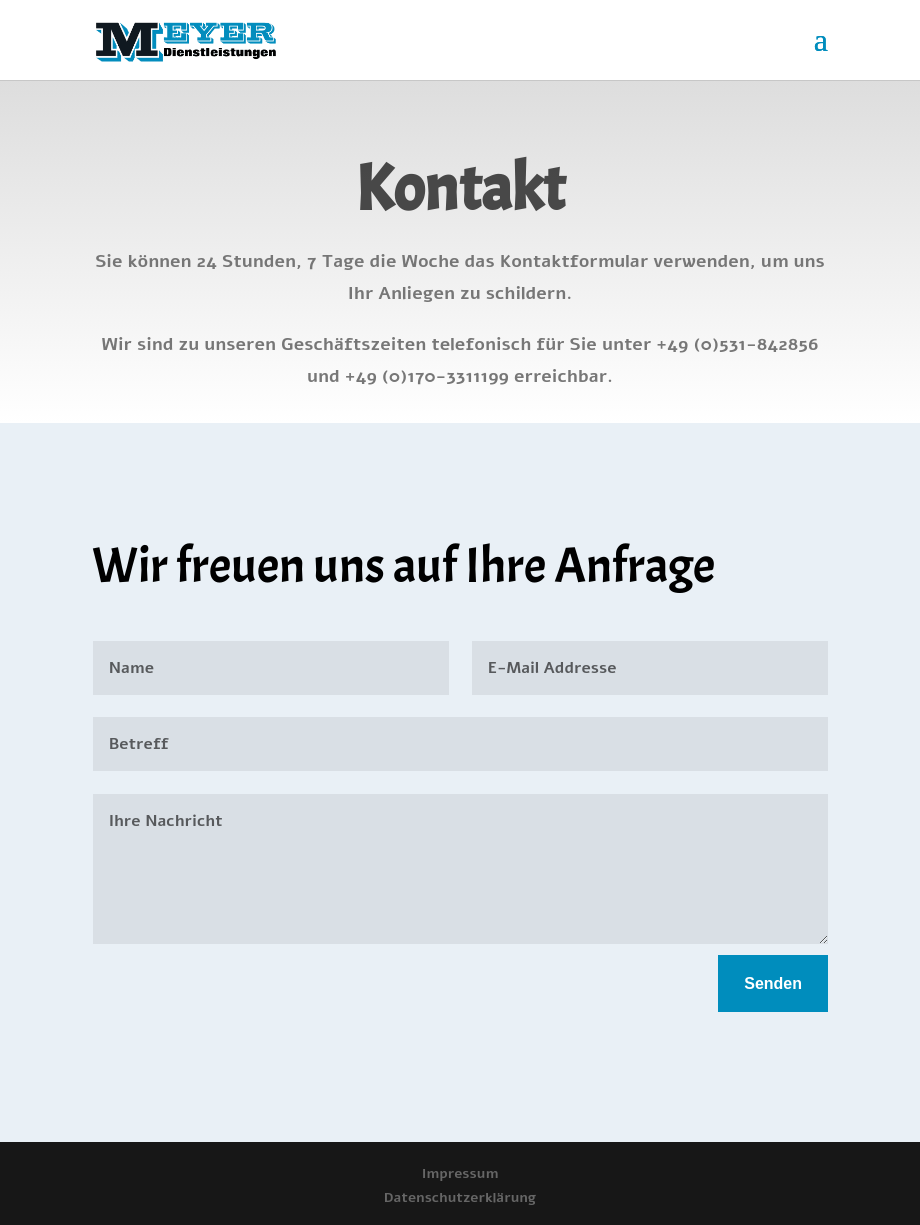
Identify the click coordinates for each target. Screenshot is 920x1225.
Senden (773, 983)
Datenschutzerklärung (460, 1197)
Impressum (460, 1173)
